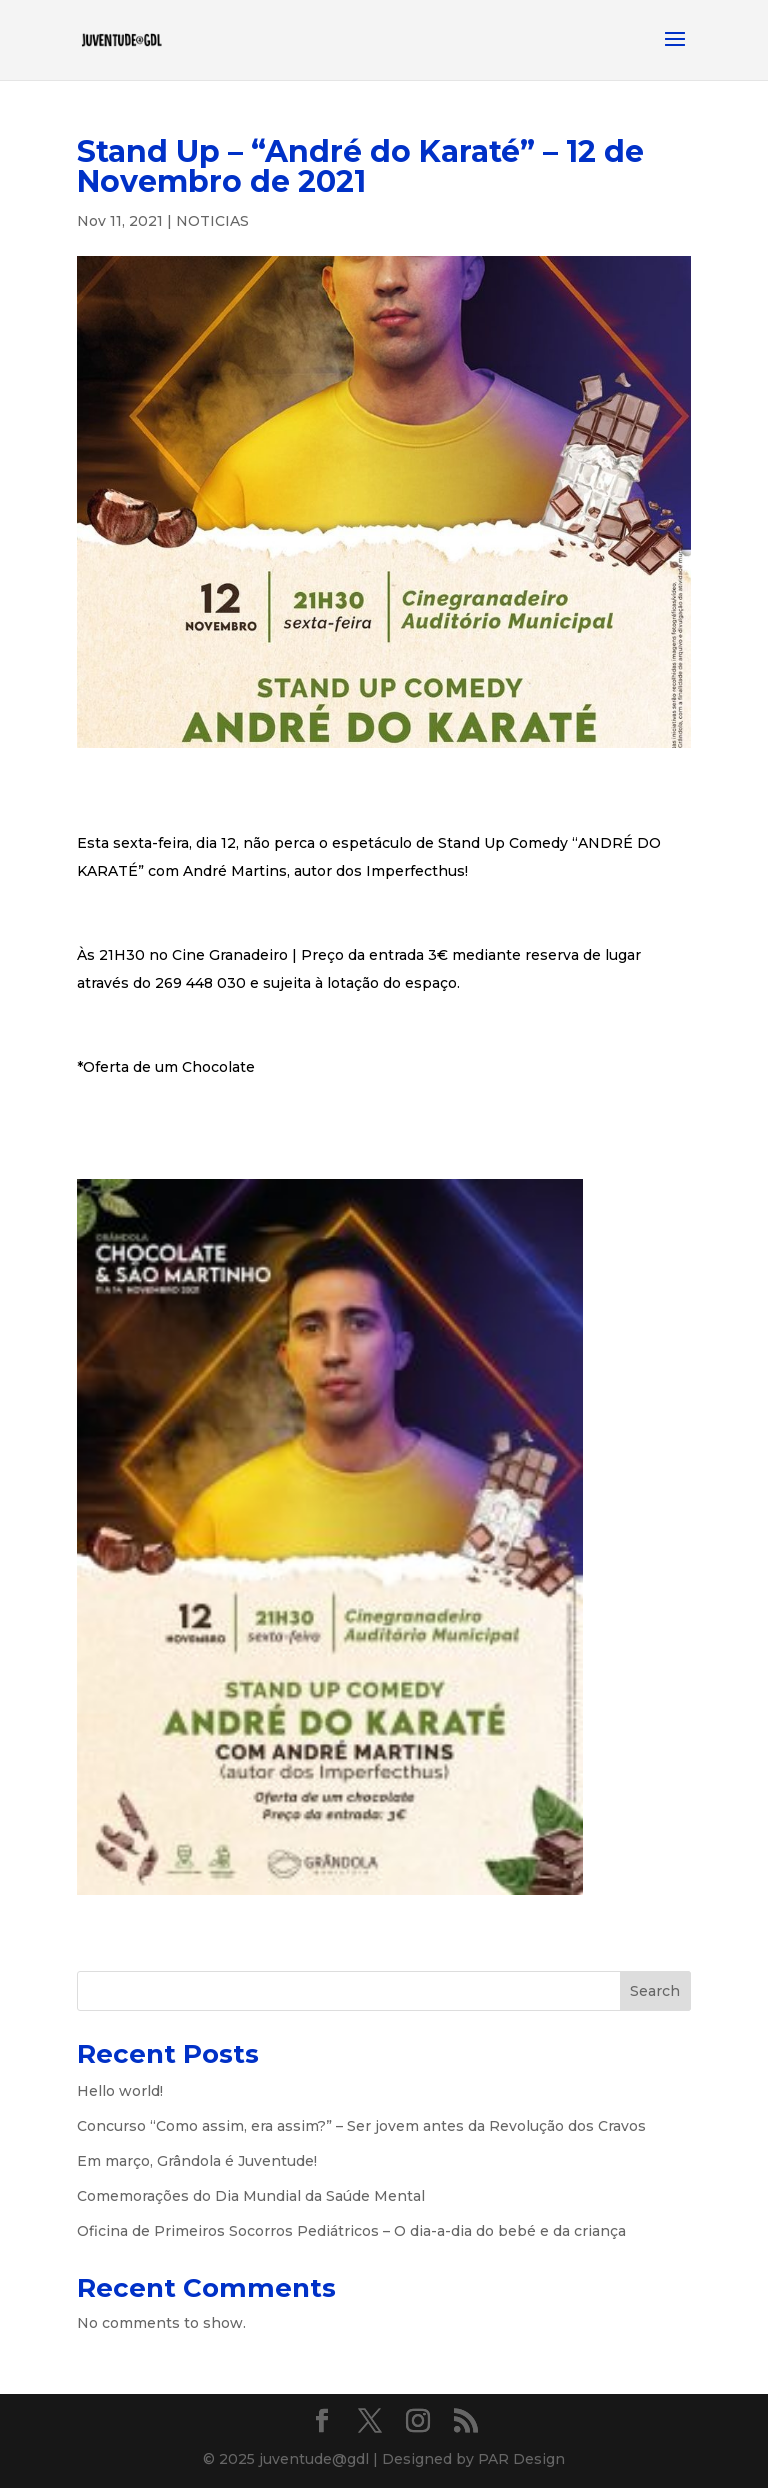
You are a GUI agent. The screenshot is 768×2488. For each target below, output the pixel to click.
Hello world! (120, 2091)
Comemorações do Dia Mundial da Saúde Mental (251, 2196)
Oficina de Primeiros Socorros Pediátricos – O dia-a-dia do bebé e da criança (351, 2231)
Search (655, 1991)
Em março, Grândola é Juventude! (197, 2161)
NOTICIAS (212, 221)
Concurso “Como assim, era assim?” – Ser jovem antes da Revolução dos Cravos (361, 2126)
